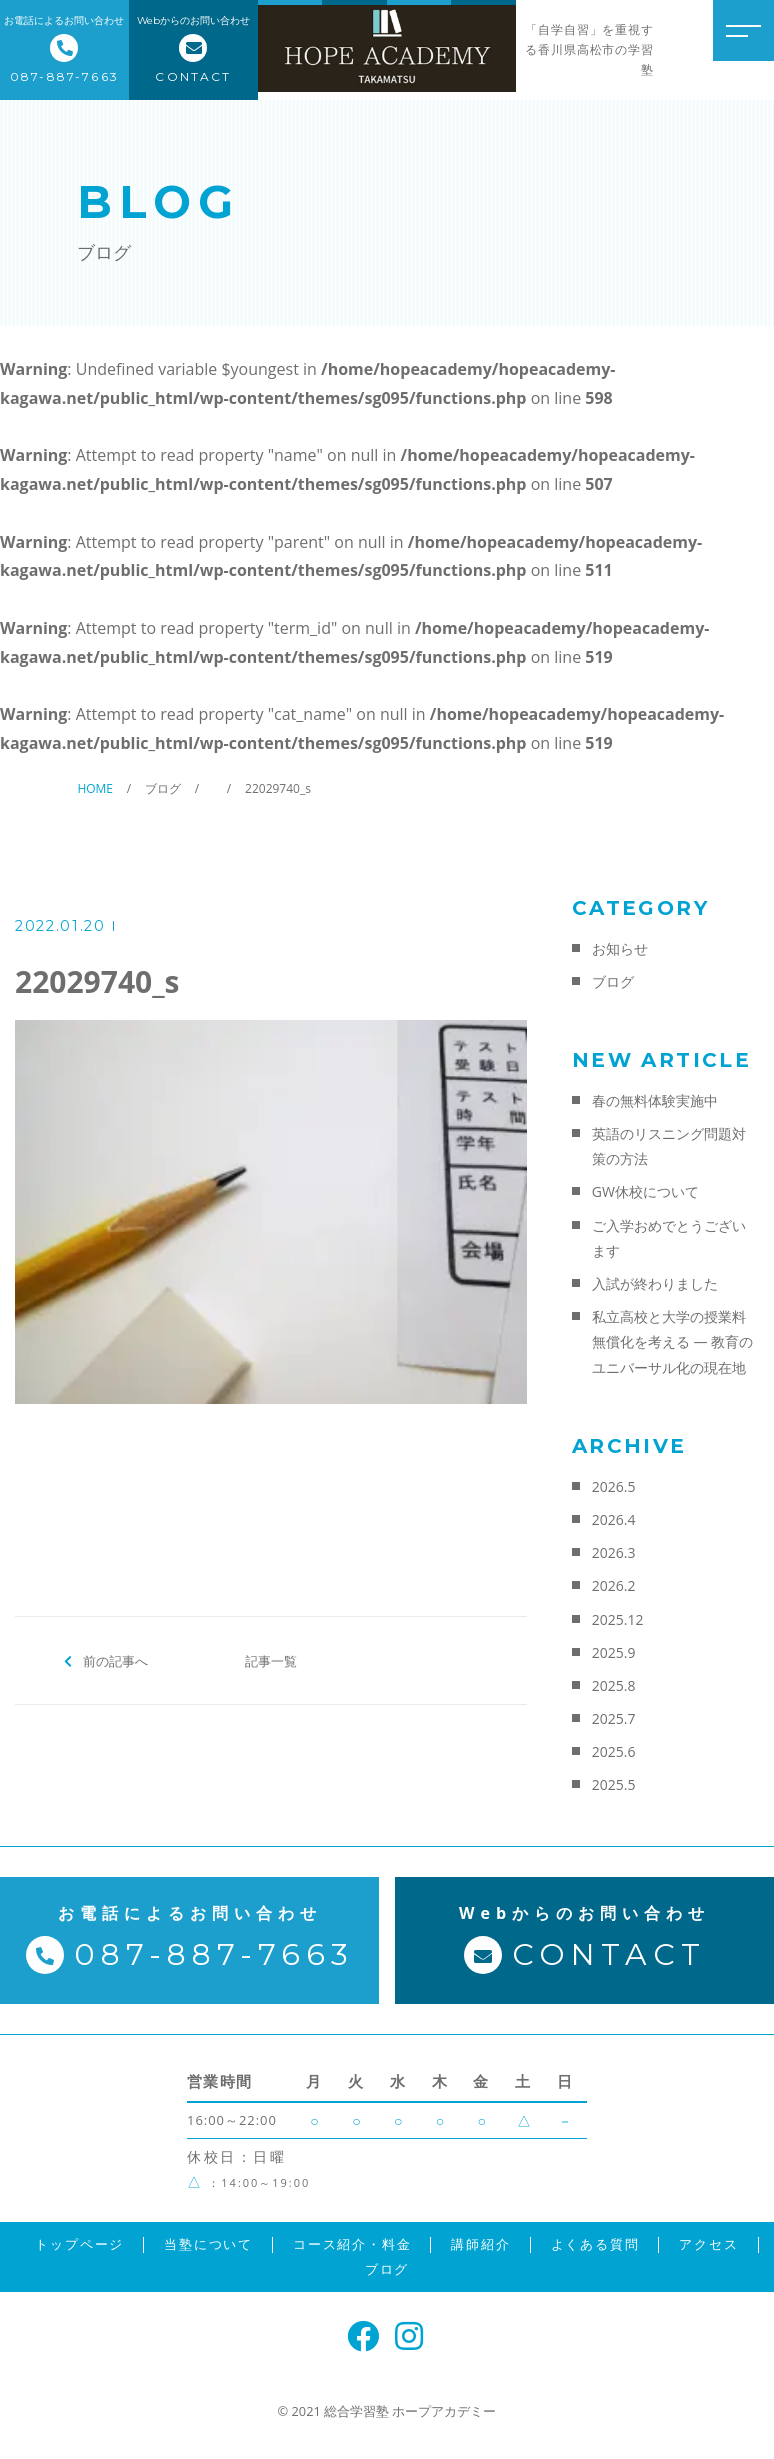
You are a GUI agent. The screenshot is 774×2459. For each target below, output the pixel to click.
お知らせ (620, 948)
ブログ (613, 981)
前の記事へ (115, 1660)
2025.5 (614, 1784)
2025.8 (614, 1685)
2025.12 (618, 1619)
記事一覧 (271, 1660)
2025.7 (614, 1718)
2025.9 (614, 1652)
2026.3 (614, 1552)
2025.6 (614, 1751)
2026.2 (614, 1585)
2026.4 (614, 1519)
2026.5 (614, 1486)
